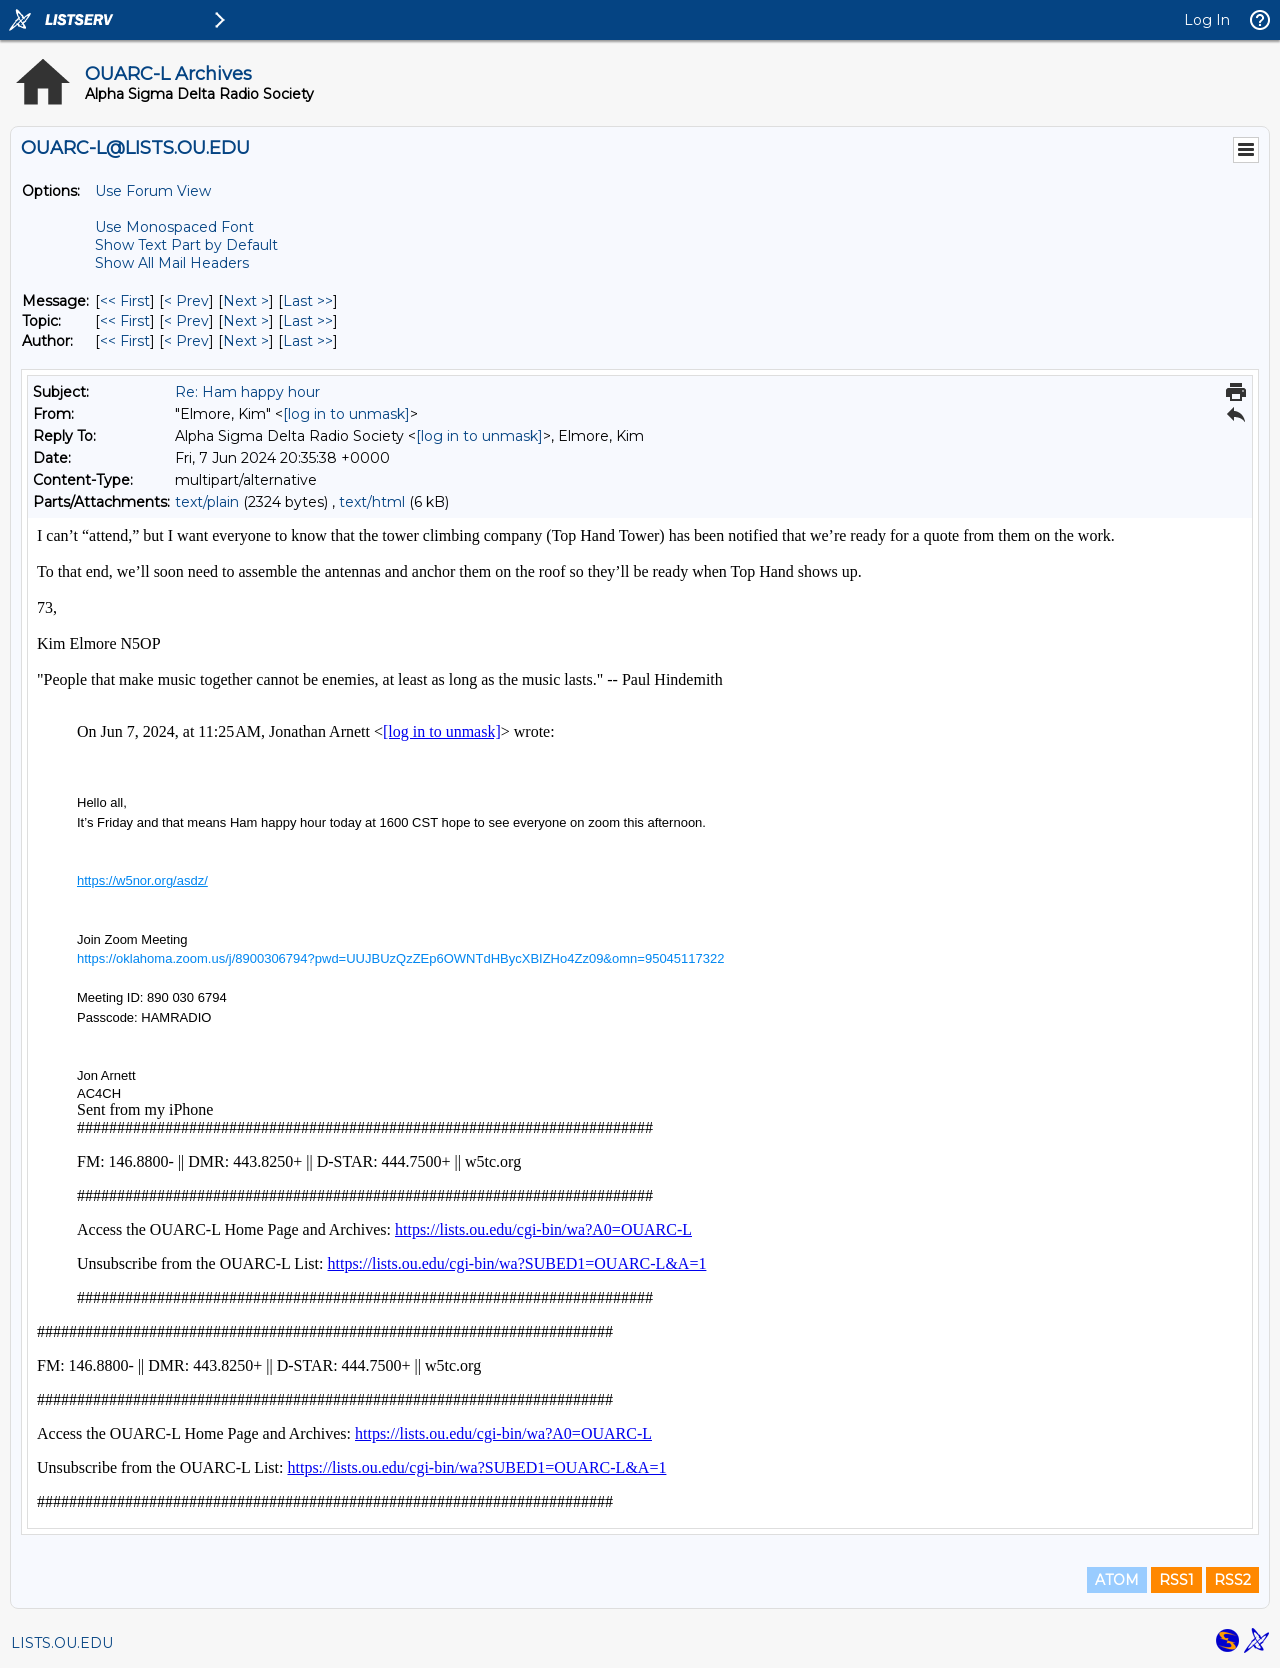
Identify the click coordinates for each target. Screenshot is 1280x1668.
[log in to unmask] (346, 414)
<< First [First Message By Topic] (125, 321)
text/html (372, 502)
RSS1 (1176, 1580)
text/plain (207, 502)
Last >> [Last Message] (308, 301)
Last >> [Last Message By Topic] (308, 321)
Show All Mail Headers (172, 263)
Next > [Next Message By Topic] (246, 321)
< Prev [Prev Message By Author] (186, 341)
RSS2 (1232, 1580)
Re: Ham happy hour (247, 392)
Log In (1207, 20)
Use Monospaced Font (174, 227)
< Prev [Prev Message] (186, 301)
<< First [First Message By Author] (125, 341)
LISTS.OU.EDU (62, 1643)
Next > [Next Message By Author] (246, 341)
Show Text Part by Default (186, 245)
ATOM (1117, 1580)
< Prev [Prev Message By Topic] (186, 321)
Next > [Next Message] (246, 301)
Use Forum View (153, 191)
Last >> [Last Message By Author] (308, 341)
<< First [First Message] (125, 301)
